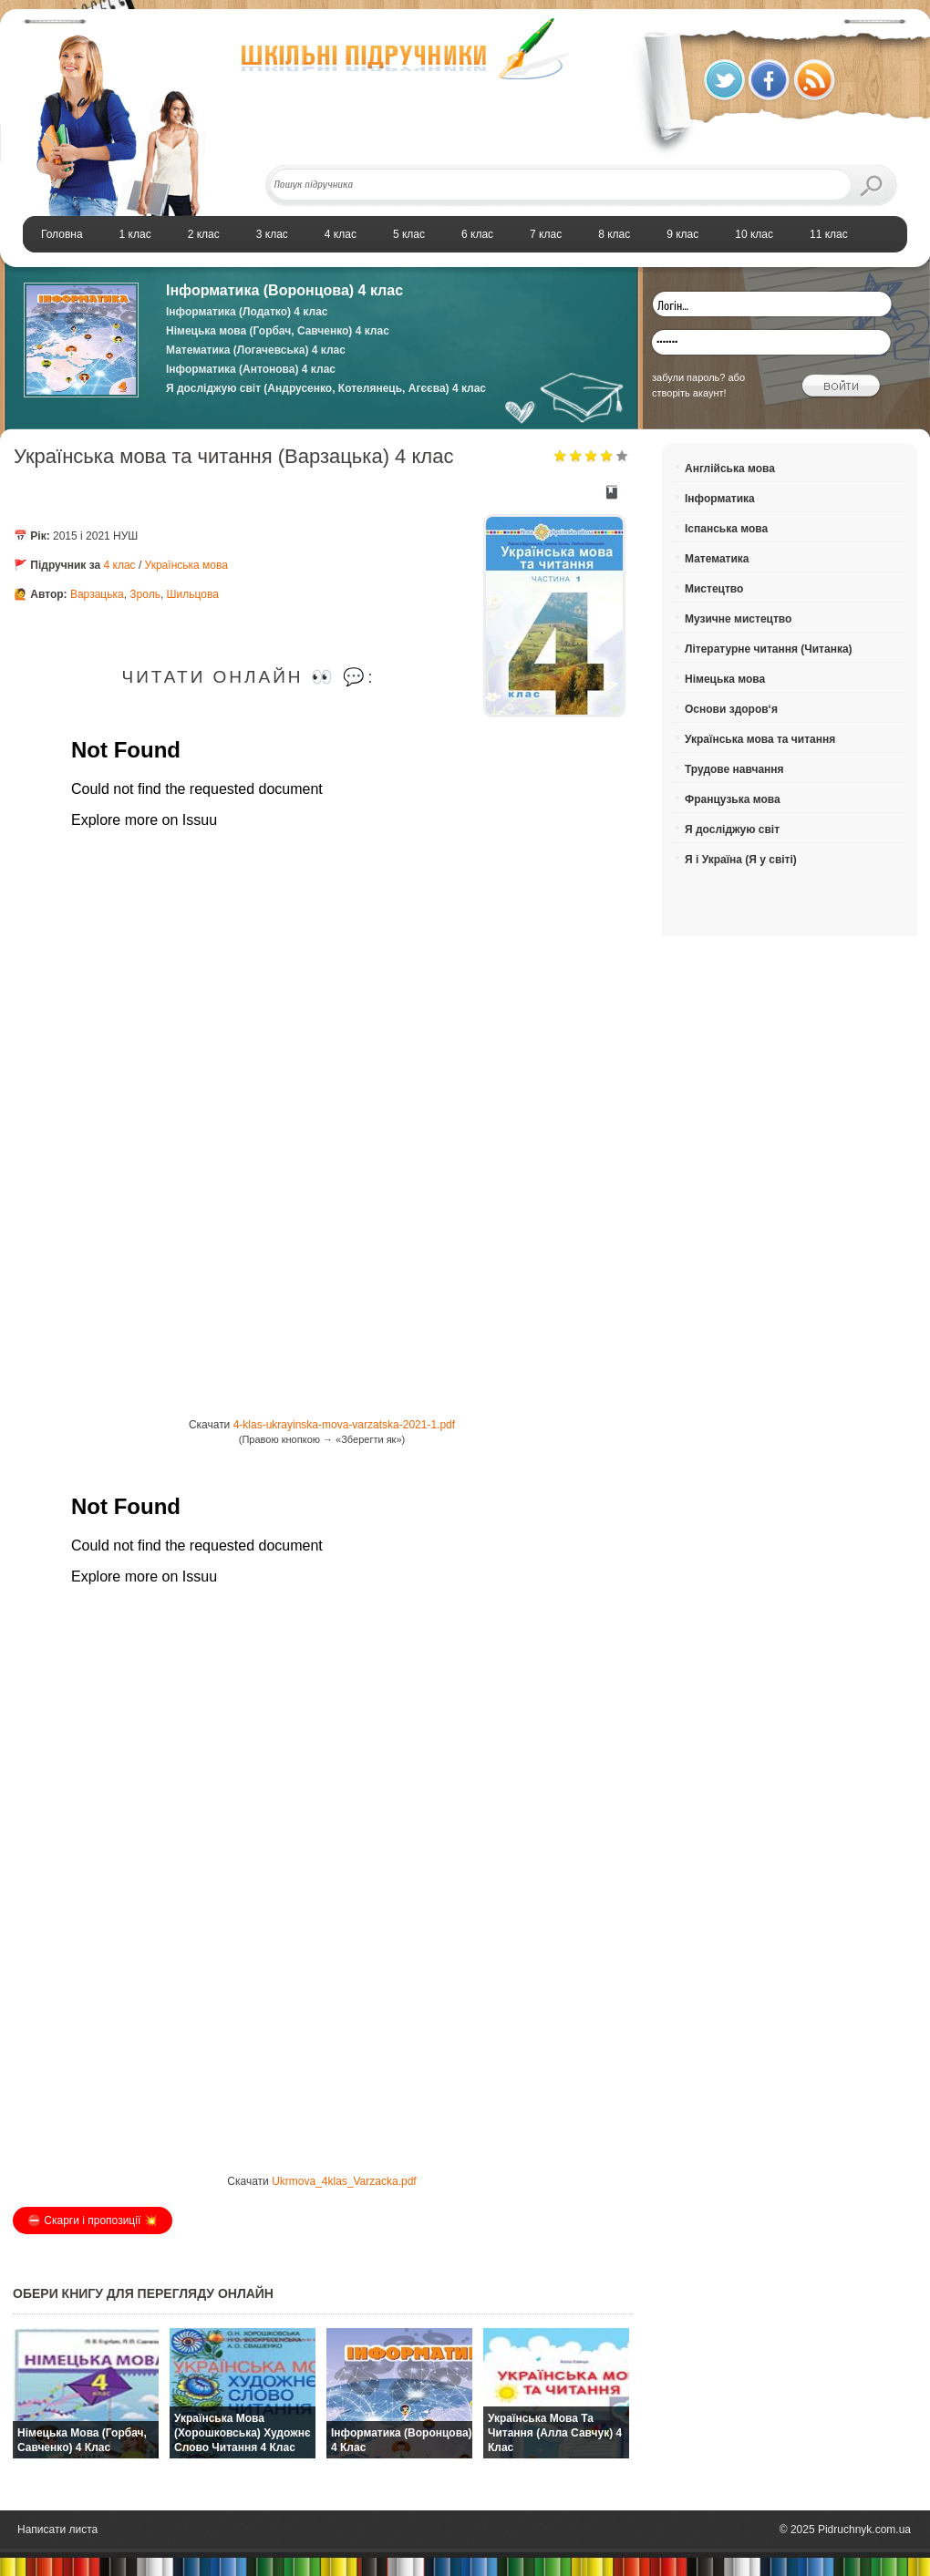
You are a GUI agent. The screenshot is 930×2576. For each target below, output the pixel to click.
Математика (717, 558)
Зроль (144, 594)
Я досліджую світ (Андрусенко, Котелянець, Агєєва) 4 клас (326, 388)
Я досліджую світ (732, 829)
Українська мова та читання (760, 739)
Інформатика (720, 498)
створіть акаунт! (689, 392)
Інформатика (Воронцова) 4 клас (284, 290)
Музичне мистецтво (738, 619)
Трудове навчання (734, 769)
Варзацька (97, 594)
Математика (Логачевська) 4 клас (256, 350)
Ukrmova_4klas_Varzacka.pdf (344, 2181)
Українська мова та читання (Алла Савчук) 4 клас (555, 2433)
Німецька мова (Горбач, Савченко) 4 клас (277, 331)
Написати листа (57, 2529)
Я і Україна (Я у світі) (741, 859)
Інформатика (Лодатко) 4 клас (246, 311)
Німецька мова (725, 679)
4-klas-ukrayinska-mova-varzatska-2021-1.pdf (344, 1424)
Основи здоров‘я (731, 709)
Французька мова (732, 799)
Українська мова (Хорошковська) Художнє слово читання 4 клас (242, 2433)
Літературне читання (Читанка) (768, 649)
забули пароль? (688, 377)
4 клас (120, 565)
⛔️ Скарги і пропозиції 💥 (92, 2220)
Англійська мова (730, 468)
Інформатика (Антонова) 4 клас (251, 369)
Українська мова (186, 565)
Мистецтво (714, 588)
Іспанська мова (726, 528)
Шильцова (193, 594)
